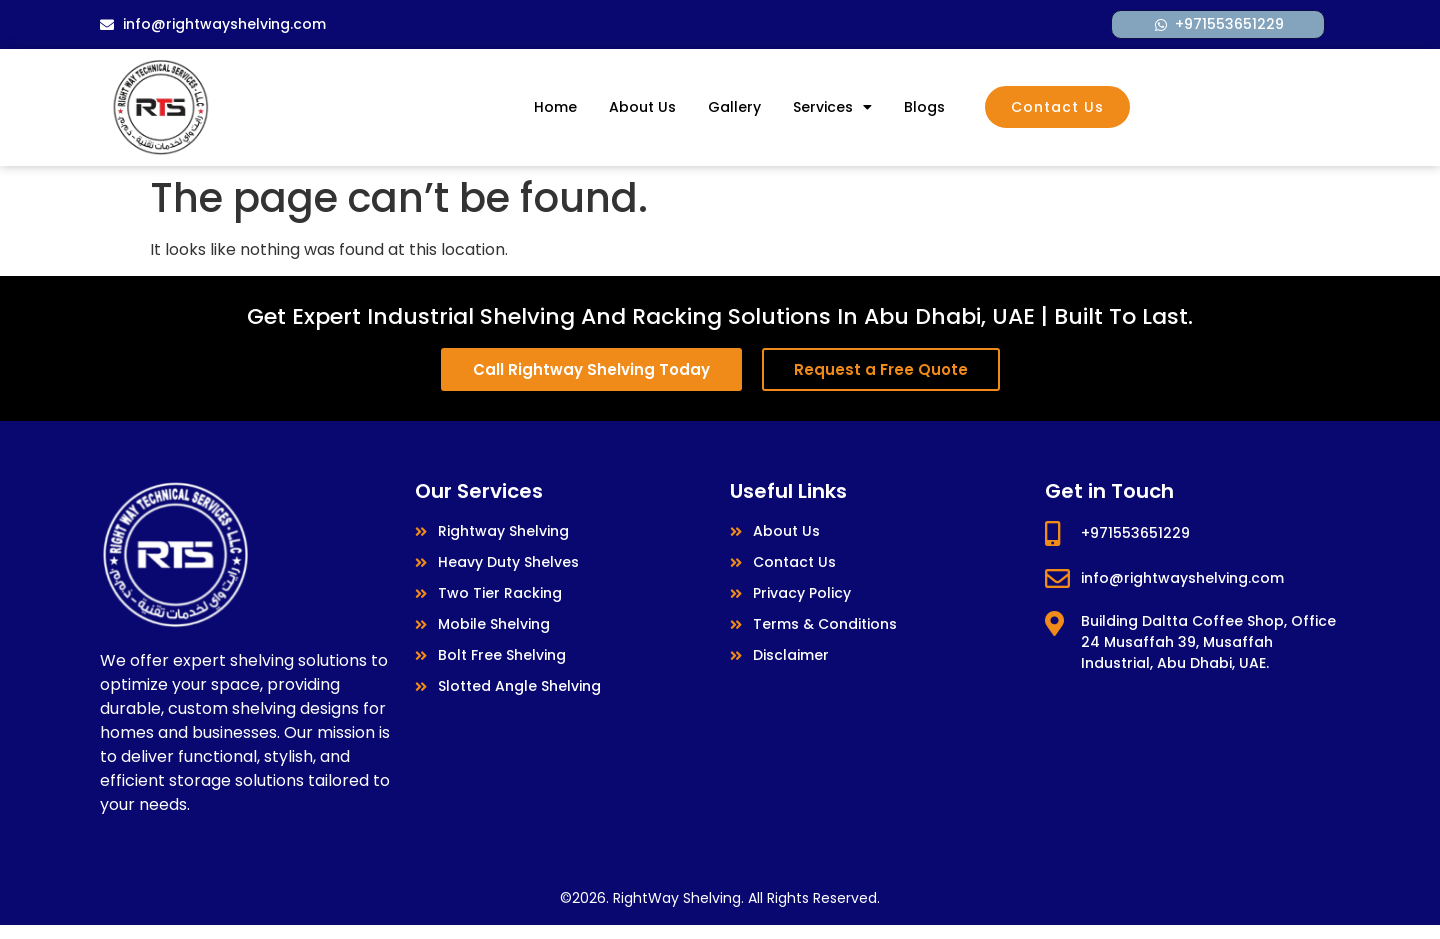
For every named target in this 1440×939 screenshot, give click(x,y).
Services (832, 107)
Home (555, 107)
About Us (642, 107)
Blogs (924, 107)
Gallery (734, 107)
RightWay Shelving (677, 898)
